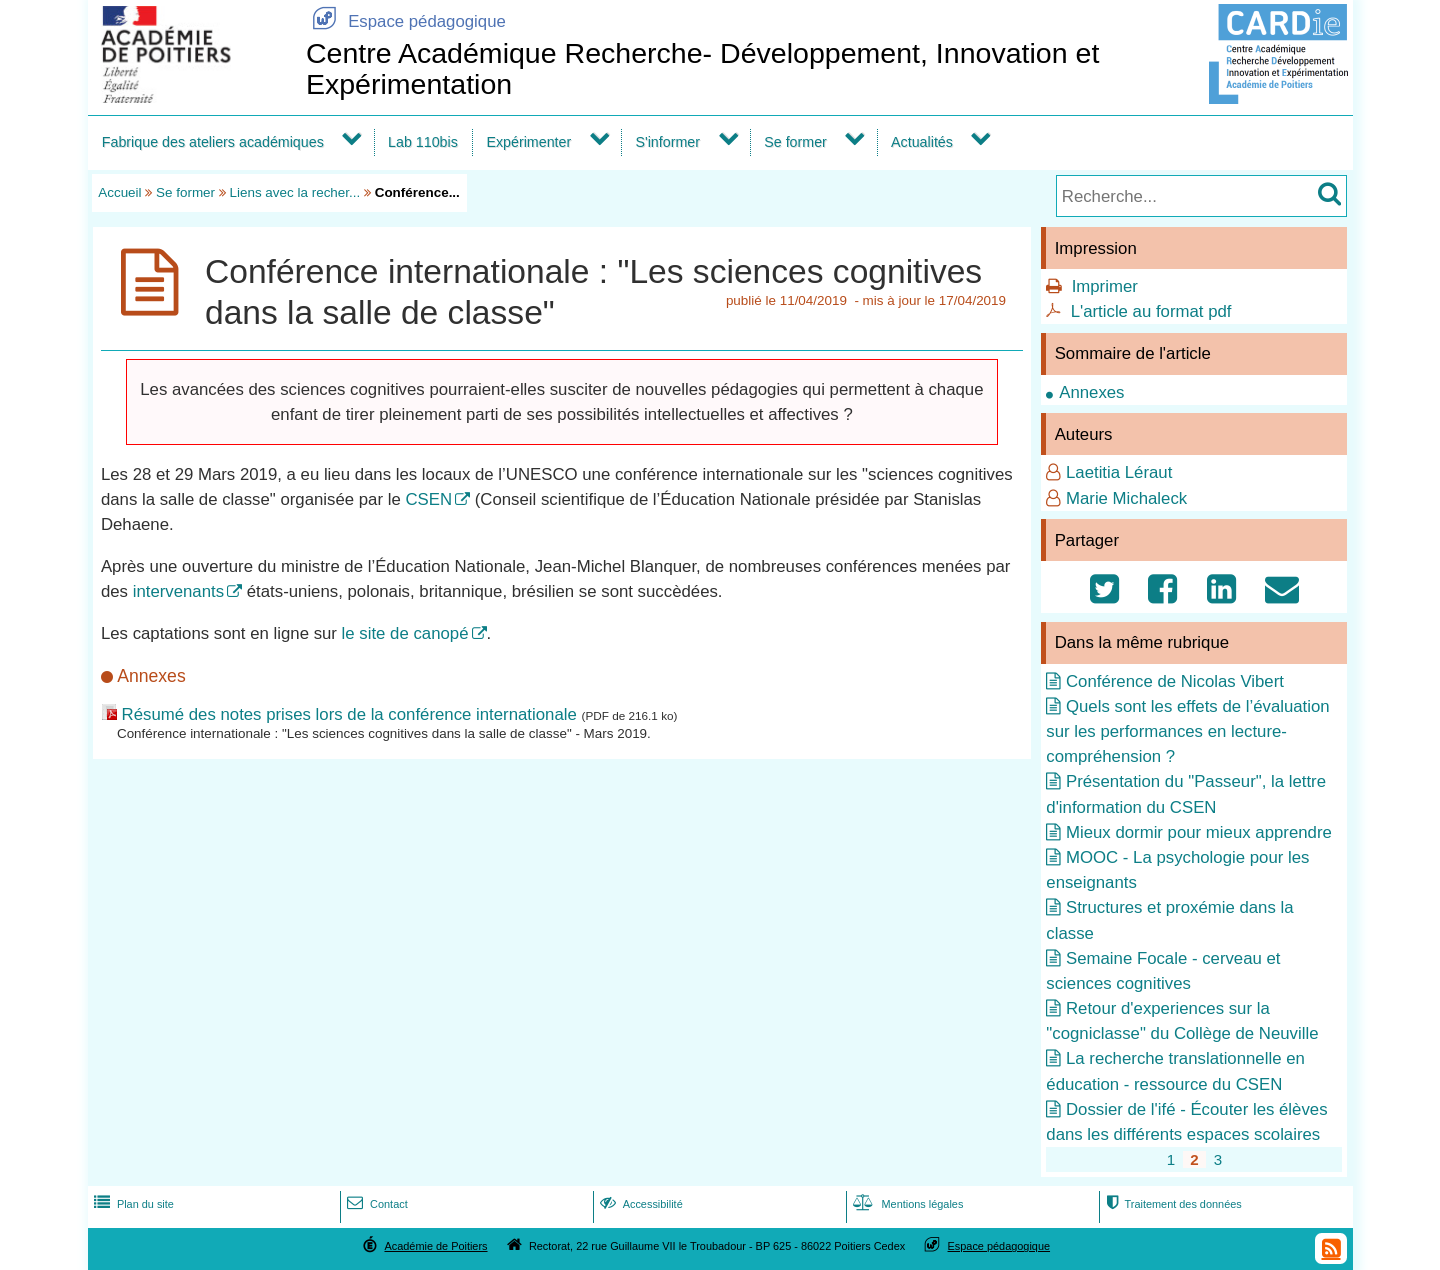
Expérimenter (528, 142)
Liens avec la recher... (295, 192)
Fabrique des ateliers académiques (213, 142)
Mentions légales (906, 1204)
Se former (795, 142)
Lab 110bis (423, 142)
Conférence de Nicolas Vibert (1175, 681)
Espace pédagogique (406, 21)
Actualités (922, 142)
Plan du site (132, 1204)
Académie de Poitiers (435, 1246)
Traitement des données (1171, 1204)
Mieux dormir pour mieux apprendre (1199, 832)
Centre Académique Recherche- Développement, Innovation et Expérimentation (702, 68)
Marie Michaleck (1126, 498)
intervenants (178, 591)
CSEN (428, 499)
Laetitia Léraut (1119, 472)
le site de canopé (405, 633)
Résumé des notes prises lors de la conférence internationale (349, 714)
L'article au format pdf (1151, 311)
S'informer (667, 142)
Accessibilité (639, 1204)
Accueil (119, 192)
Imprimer (1105, 286)
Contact (375, 1204)
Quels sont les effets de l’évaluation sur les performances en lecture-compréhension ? (1187, 731)
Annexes (1091, 392)
